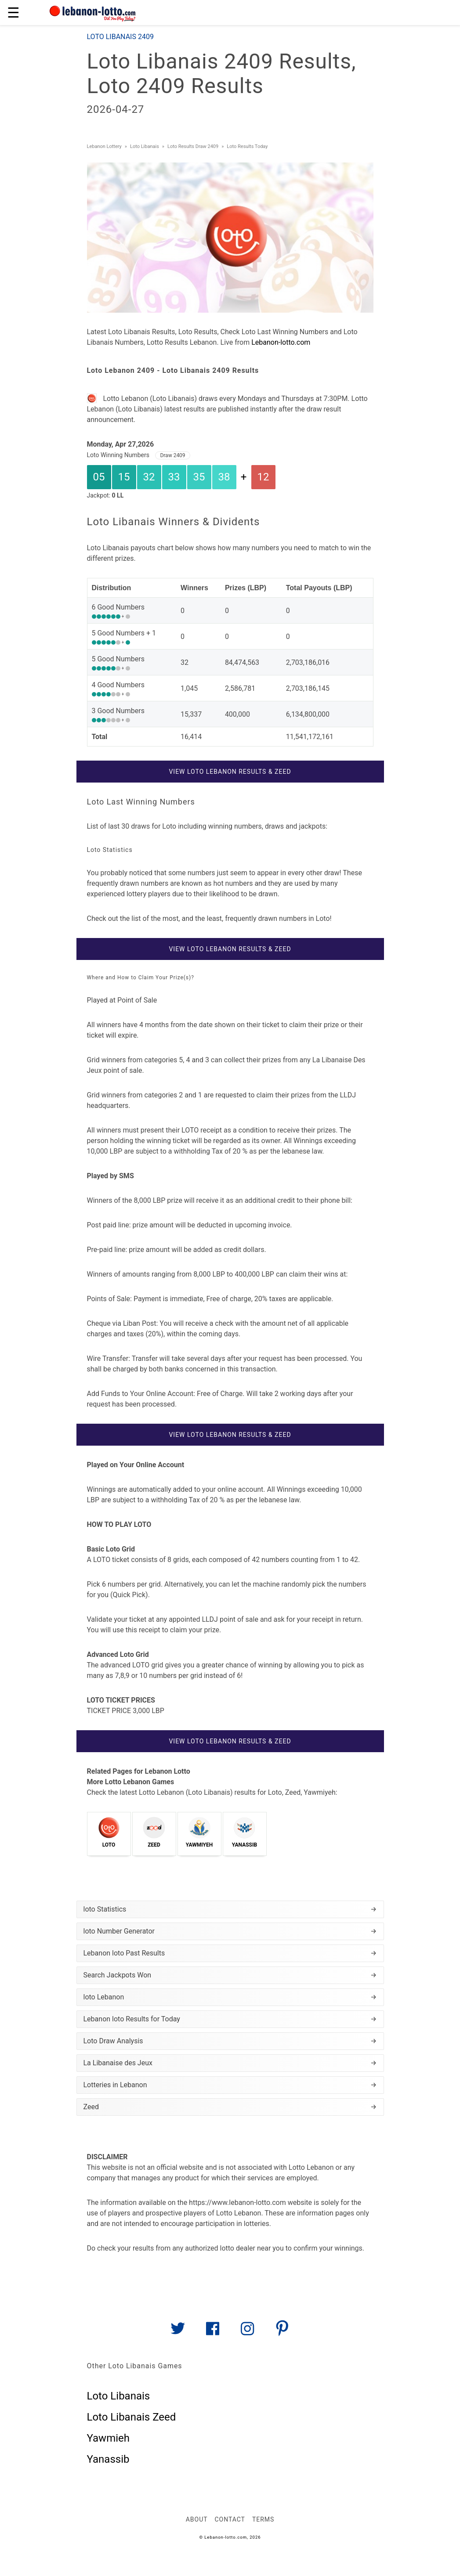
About (197, 2519)
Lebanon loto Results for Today (230, 2019)
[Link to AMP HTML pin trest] (282, 2332)
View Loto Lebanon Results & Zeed (230, 771)
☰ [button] (13, 12)
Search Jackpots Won (230, 1975)
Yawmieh (108, 2438)
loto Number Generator (230, 1931)
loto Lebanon (230, 1997)
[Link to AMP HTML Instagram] (247, 2332)
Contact (230, 2519)
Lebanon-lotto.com (280, 342)
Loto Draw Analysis (230, 2041)
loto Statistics (230, 1909)
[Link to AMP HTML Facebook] (212, 2331)
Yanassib (108, 2459)
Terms (263, 2519)
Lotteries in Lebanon (230, 2085)
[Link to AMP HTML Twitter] (178, 2331)
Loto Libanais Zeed (131, 2417)
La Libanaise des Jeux (230, 2063)
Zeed (230, 2107)
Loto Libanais (118, 2396)
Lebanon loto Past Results (230, 1953)
